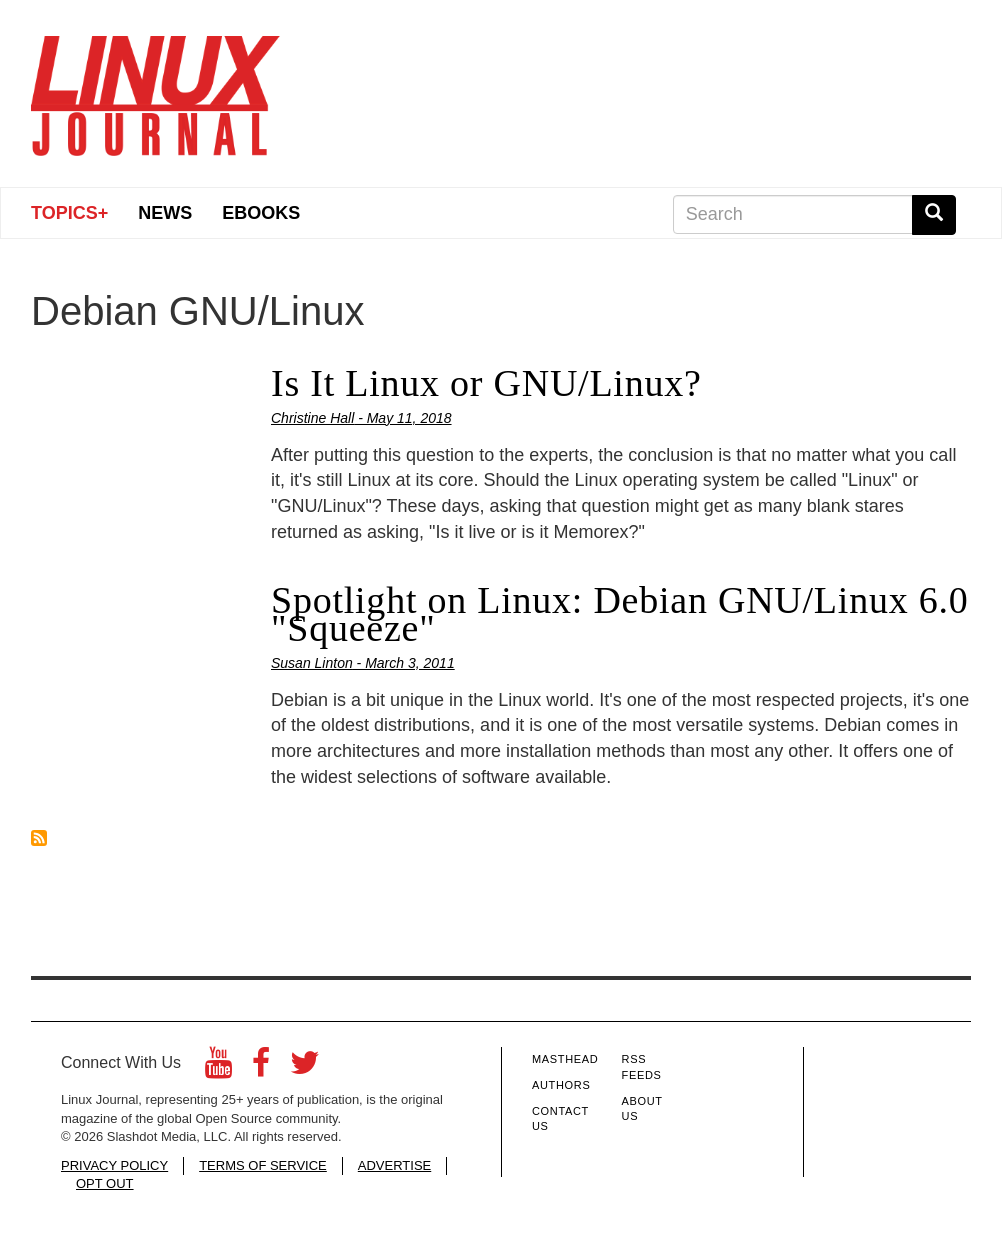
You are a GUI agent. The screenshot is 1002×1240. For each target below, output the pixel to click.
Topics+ (69, 213)
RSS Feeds (642, 1067)
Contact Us (560, 1119)
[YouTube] (218, 1068)
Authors (561, 1085)
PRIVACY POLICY (114, 1165)
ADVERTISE (394, 1165)
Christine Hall (312, 418)
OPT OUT (105, 1183)
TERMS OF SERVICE (263, 1165)
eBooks (261, 213)
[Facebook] (261, 1068)
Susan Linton (312, 663)
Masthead (565, 1059)
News (165, 213)
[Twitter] (305, 1068)
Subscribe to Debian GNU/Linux (39, 838)
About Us (642, 1109)
